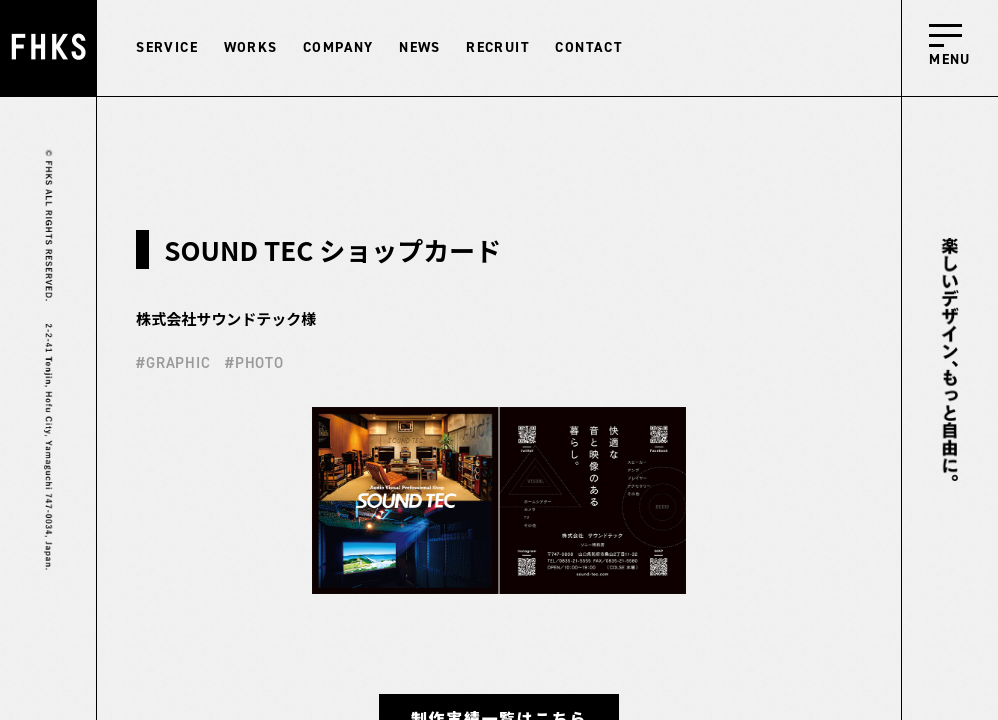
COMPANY (338, 47)
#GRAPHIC (173, 363)
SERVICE (167, 47)
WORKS (251, 47)
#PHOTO (254, 363)
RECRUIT (498, 47)
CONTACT (589, 47)
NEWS (420, 47)
